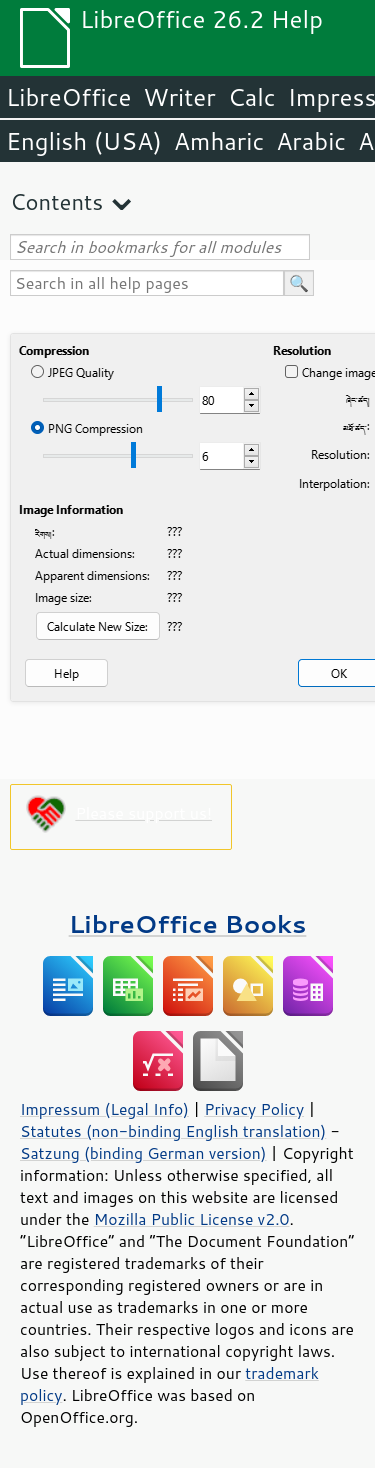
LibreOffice (68, 97)
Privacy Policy (254, 1109)
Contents (56, 201)
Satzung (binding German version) (143, 1153)
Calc (252, 97)
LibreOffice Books (188, 923)
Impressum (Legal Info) (104, 1109)
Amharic (219, 141)
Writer (179, 97)
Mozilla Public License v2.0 (192, 1219)
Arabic (311, 141)
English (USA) (84, 141)
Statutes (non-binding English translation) (173, 1131)
